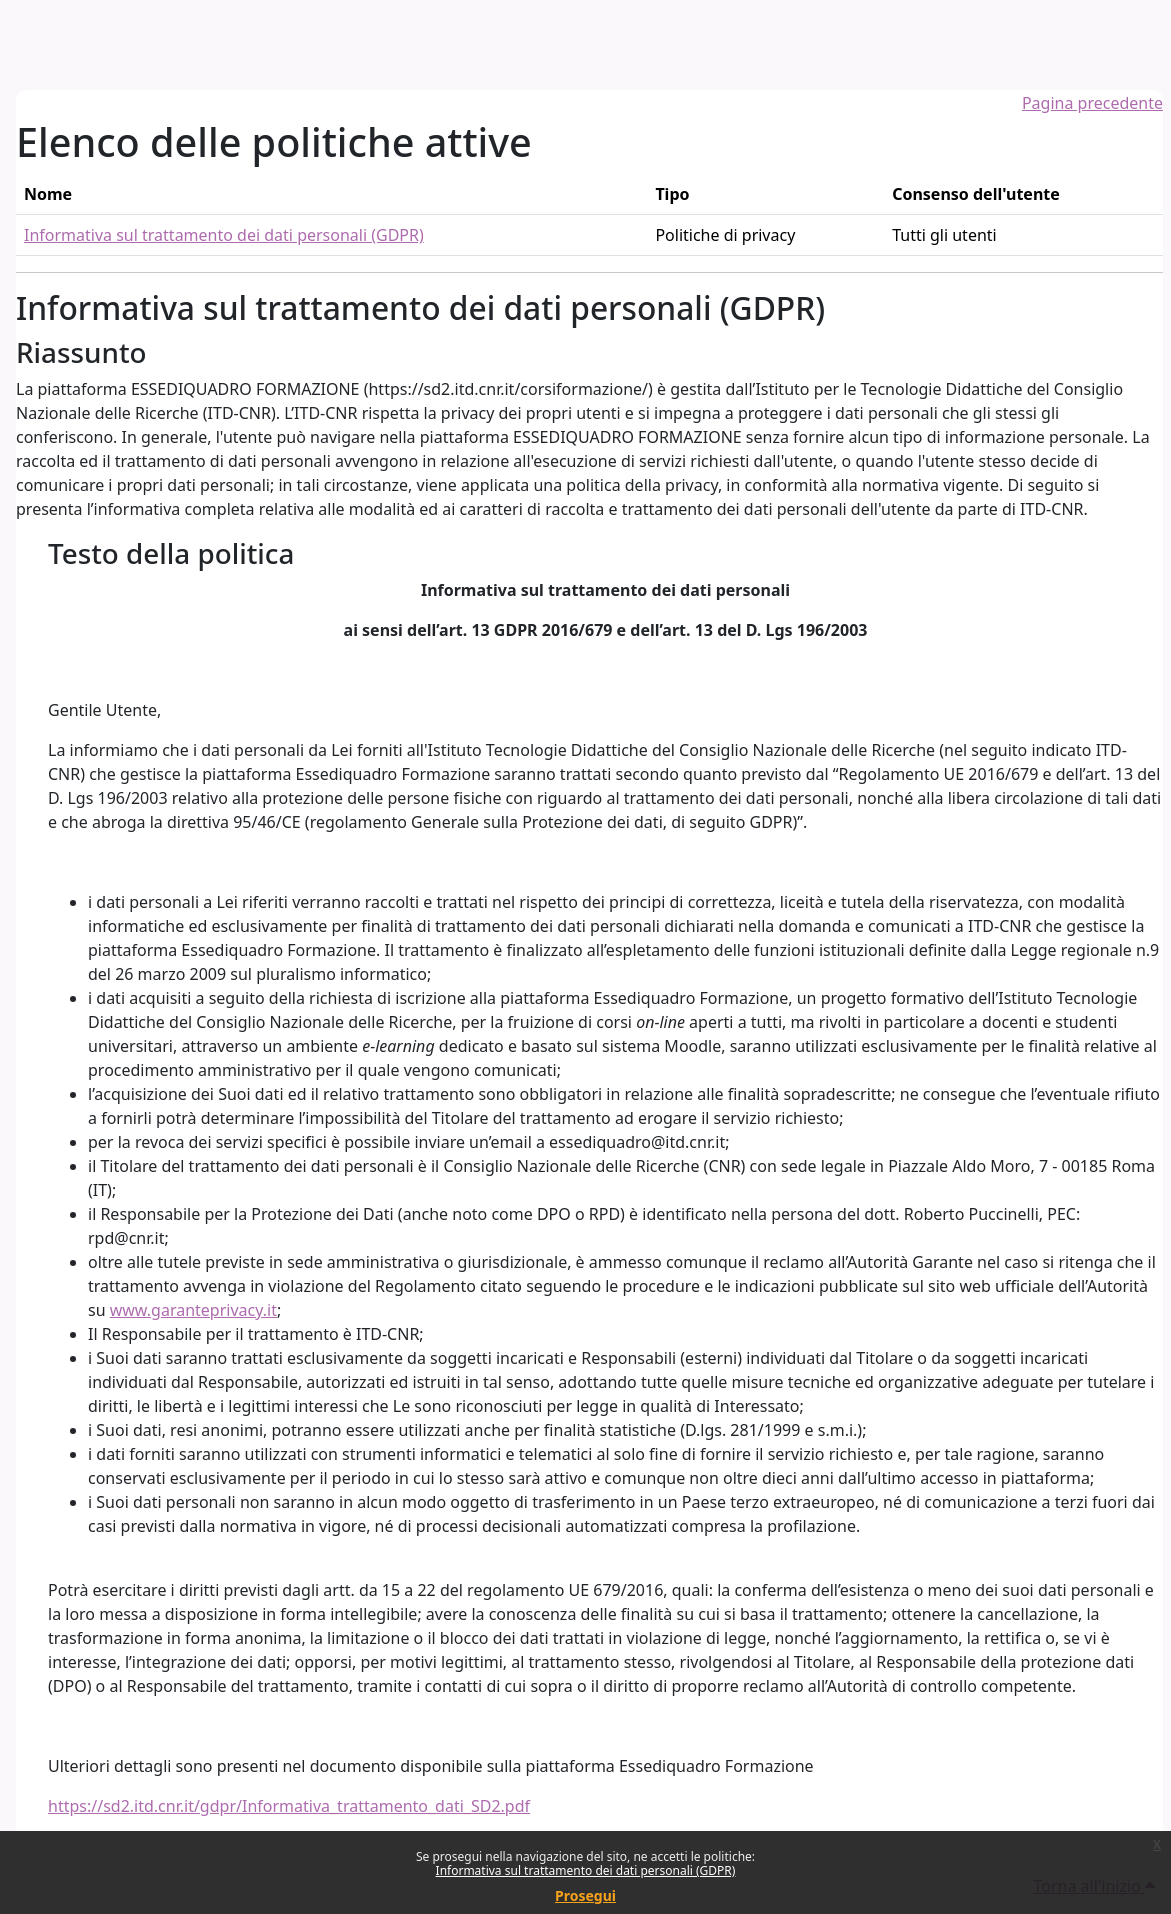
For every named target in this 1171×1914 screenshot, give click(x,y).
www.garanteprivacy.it (193, 1310)
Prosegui (585, 1895)
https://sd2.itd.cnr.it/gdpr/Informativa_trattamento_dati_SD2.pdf (289, 1806)
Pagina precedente (1092, 103)
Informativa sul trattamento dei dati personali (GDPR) (586, 1870)
